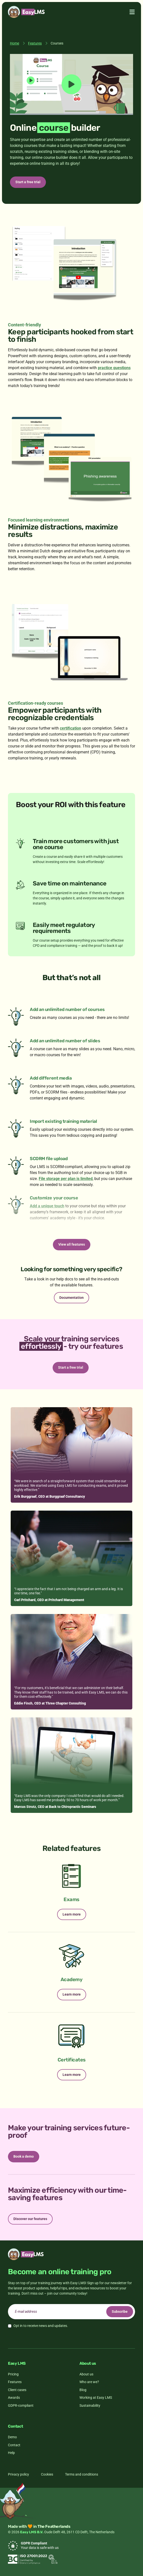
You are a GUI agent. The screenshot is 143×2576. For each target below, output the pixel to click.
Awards (14, 2398)
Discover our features (30, 2219)
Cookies (47, 2474)
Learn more (72, 1914)
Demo (12, 2437)
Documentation (71, 1298)
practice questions (114, 367)
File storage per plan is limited (66, 1178)
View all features (71, 1244)
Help (11, 2453)
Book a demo (23, 2156)
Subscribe (120, 2312)
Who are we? (89, 2382)
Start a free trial (27, 182)
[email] (71, 2311)
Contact (14, 2445)
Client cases (17, 2390)
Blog (82, 2390)
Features (35, 43)
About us (86, 2374)
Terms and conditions (81, 2474)
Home (14, 43)
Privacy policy (18, 2474)
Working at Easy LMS (95, 2398)
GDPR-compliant (21, 2405)
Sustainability (89, 2405)
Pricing (13, 2374)
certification (70, 728)
